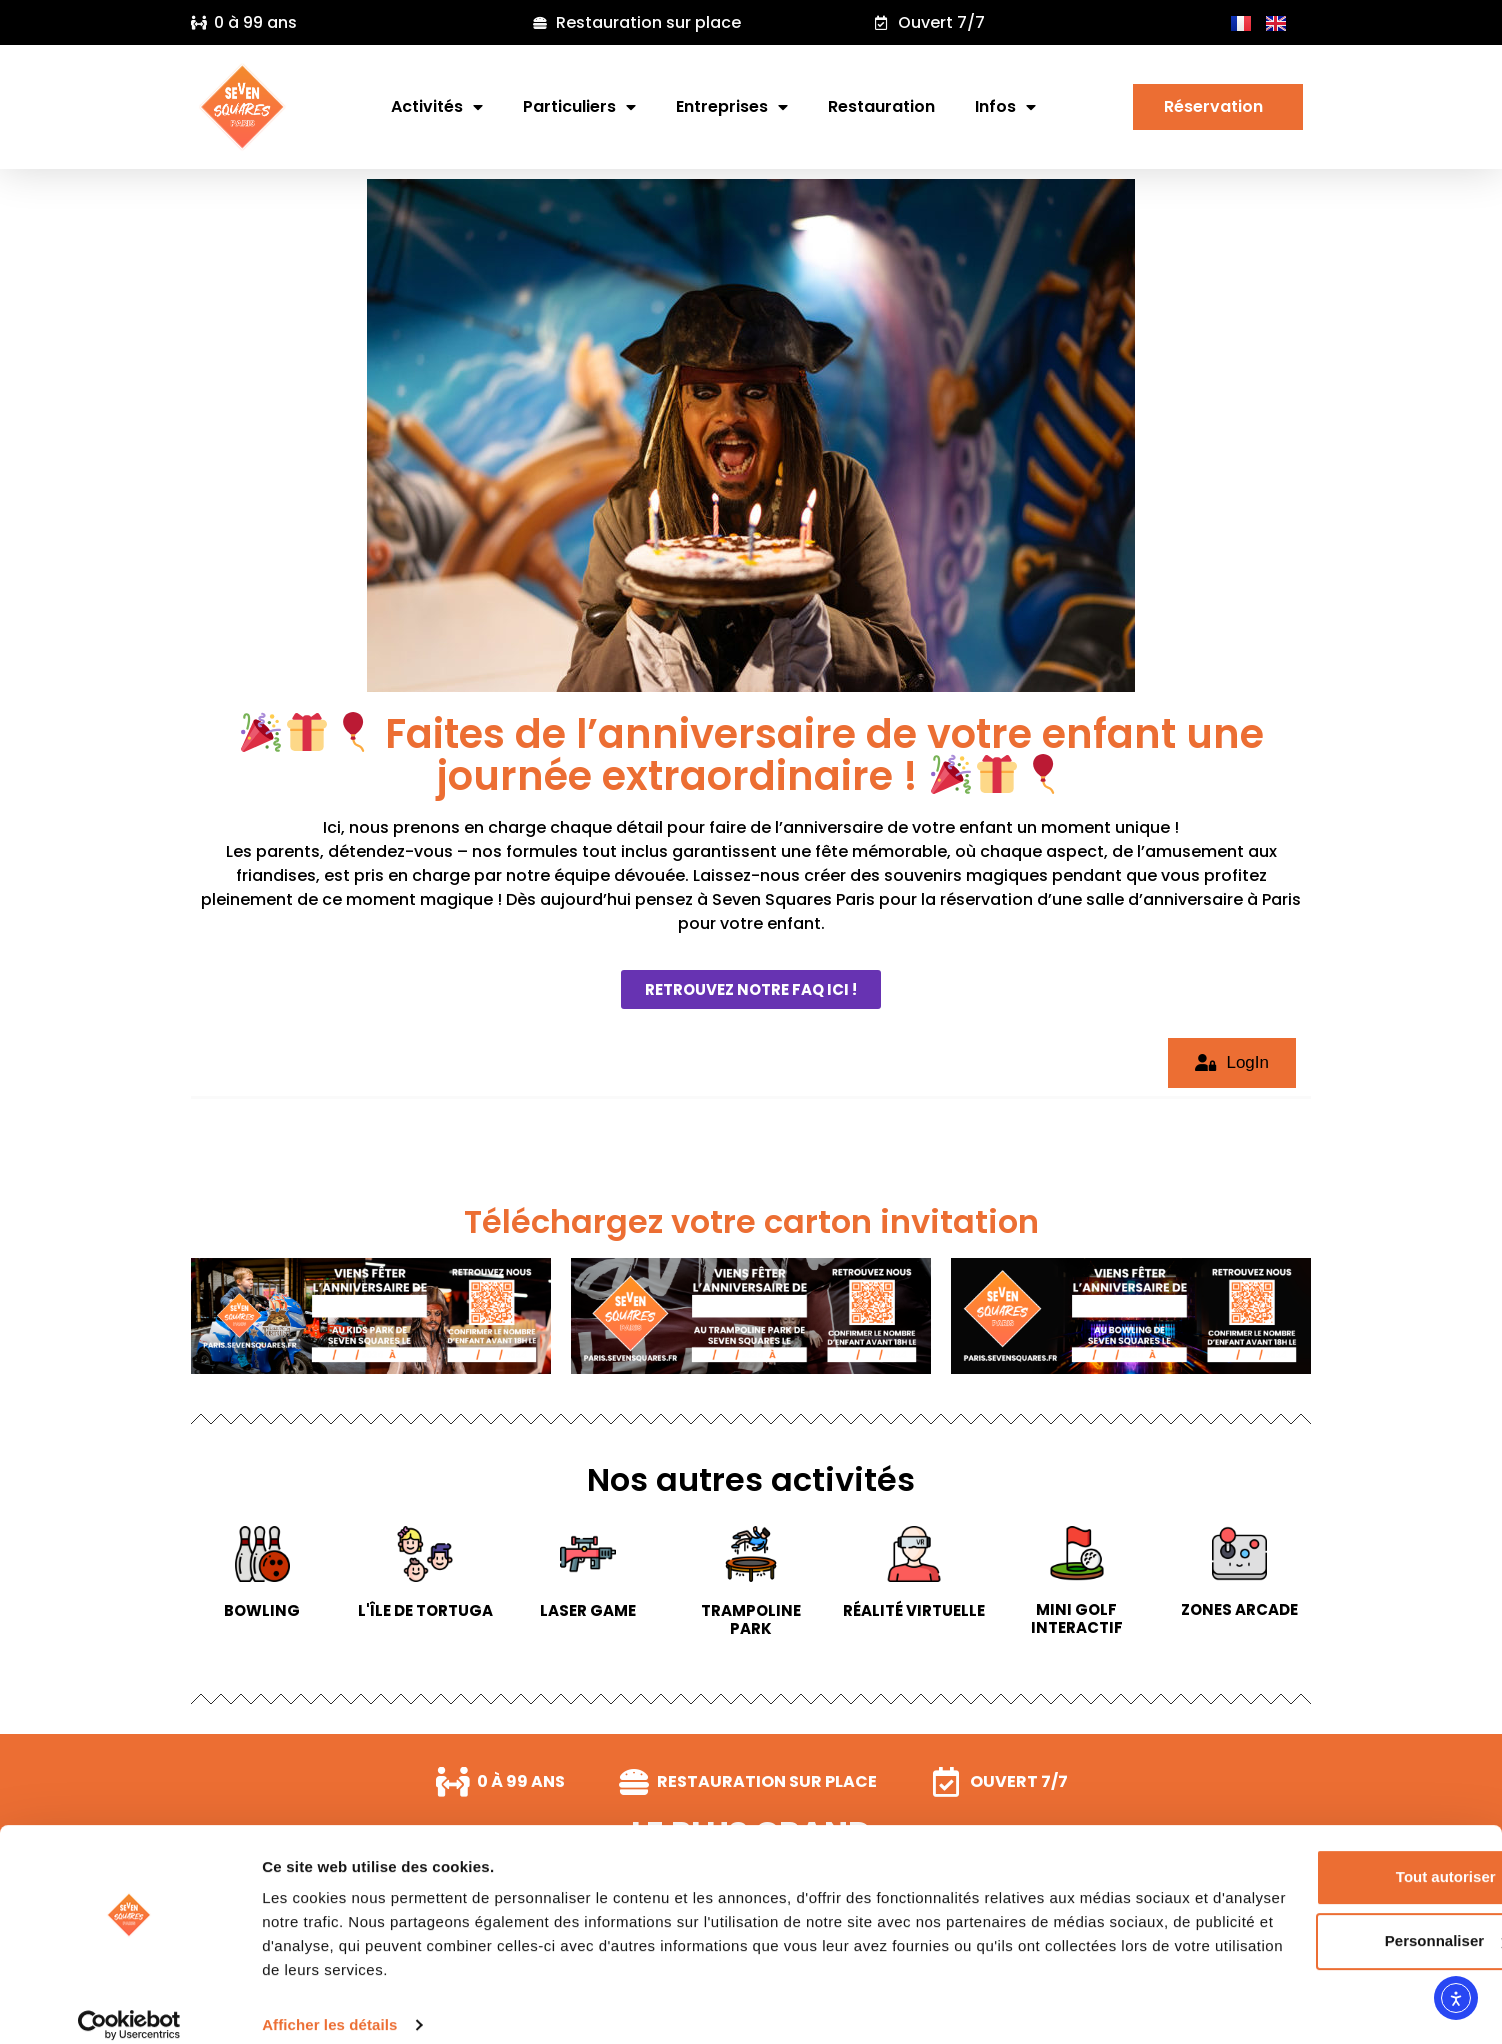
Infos (1005, 107)
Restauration (881, 106)
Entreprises (732, 107)
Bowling (262, 1610)
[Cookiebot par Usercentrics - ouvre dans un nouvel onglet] (129, 2005)
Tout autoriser (1335, 1856)
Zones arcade (1239, 1609)
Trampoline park (751, 1619)
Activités (437, 107)
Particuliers (579, 107)
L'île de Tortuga (425, 1610)
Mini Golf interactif (1077, 1618)
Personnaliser (1335, 1920)
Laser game (588, 1610)
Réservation (1218, 106)
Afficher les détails (329, 2004)
